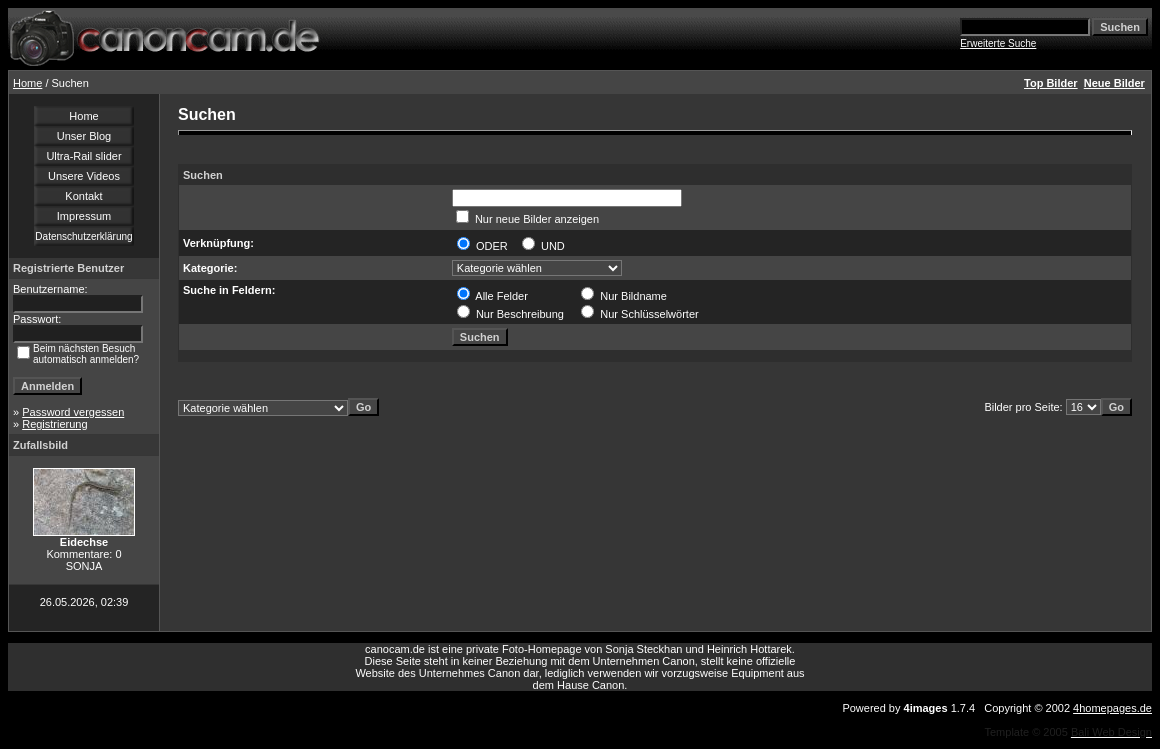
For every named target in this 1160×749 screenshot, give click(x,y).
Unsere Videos (84, 176)
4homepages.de (1112, 708)
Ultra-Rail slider (83, 156)
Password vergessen (73, 412)
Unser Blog (84, 136)
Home (27, 83)
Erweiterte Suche (998, 43)
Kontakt (83, 196)
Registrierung (54, 424)
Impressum (84, 216)
